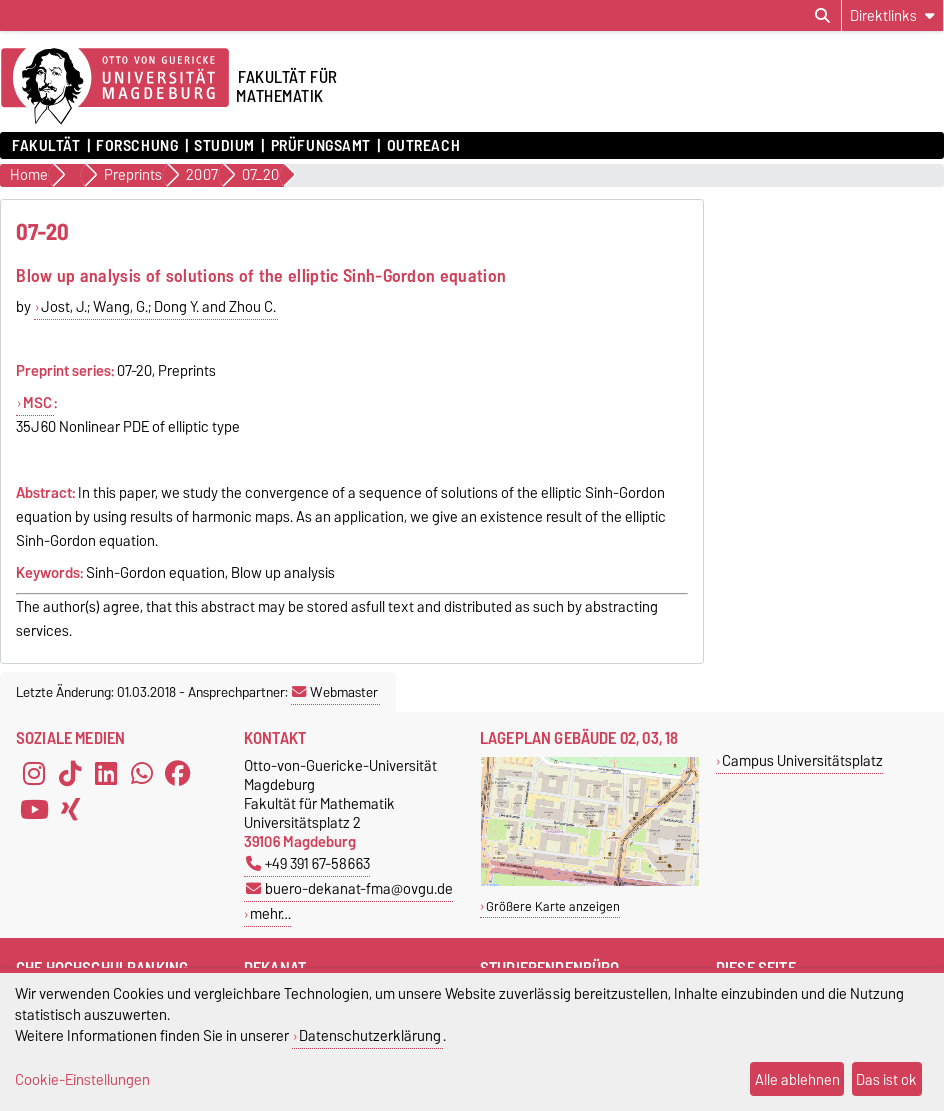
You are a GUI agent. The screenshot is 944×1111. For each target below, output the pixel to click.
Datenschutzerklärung (370, 1035)
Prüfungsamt (321, 146)
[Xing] (70, 810)
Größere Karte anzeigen (553, 906)
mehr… (270, 913)
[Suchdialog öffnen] (822, 16)
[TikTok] (70, 774)
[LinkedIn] (106, 774)
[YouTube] (34, 810)
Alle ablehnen (797, 1079)
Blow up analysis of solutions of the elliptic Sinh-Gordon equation (261, 275)
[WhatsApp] (142, 774)
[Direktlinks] (892, 15)
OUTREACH (423, 146)
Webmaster (335, 692)
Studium (224, 146)
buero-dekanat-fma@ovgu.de (349, 888)
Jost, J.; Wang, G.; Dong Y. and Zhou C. (158, 307)
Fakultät (46, 146)
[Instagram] (34, 774)
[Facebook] (178, 774)
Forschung (137, 146)
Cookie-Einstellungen (82, 1079)
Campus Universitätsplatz (802, 760)
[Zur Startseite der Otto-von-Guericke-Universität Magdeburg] (115, 87)
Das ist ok (886, 1079)
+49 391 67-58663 (308, 863)
